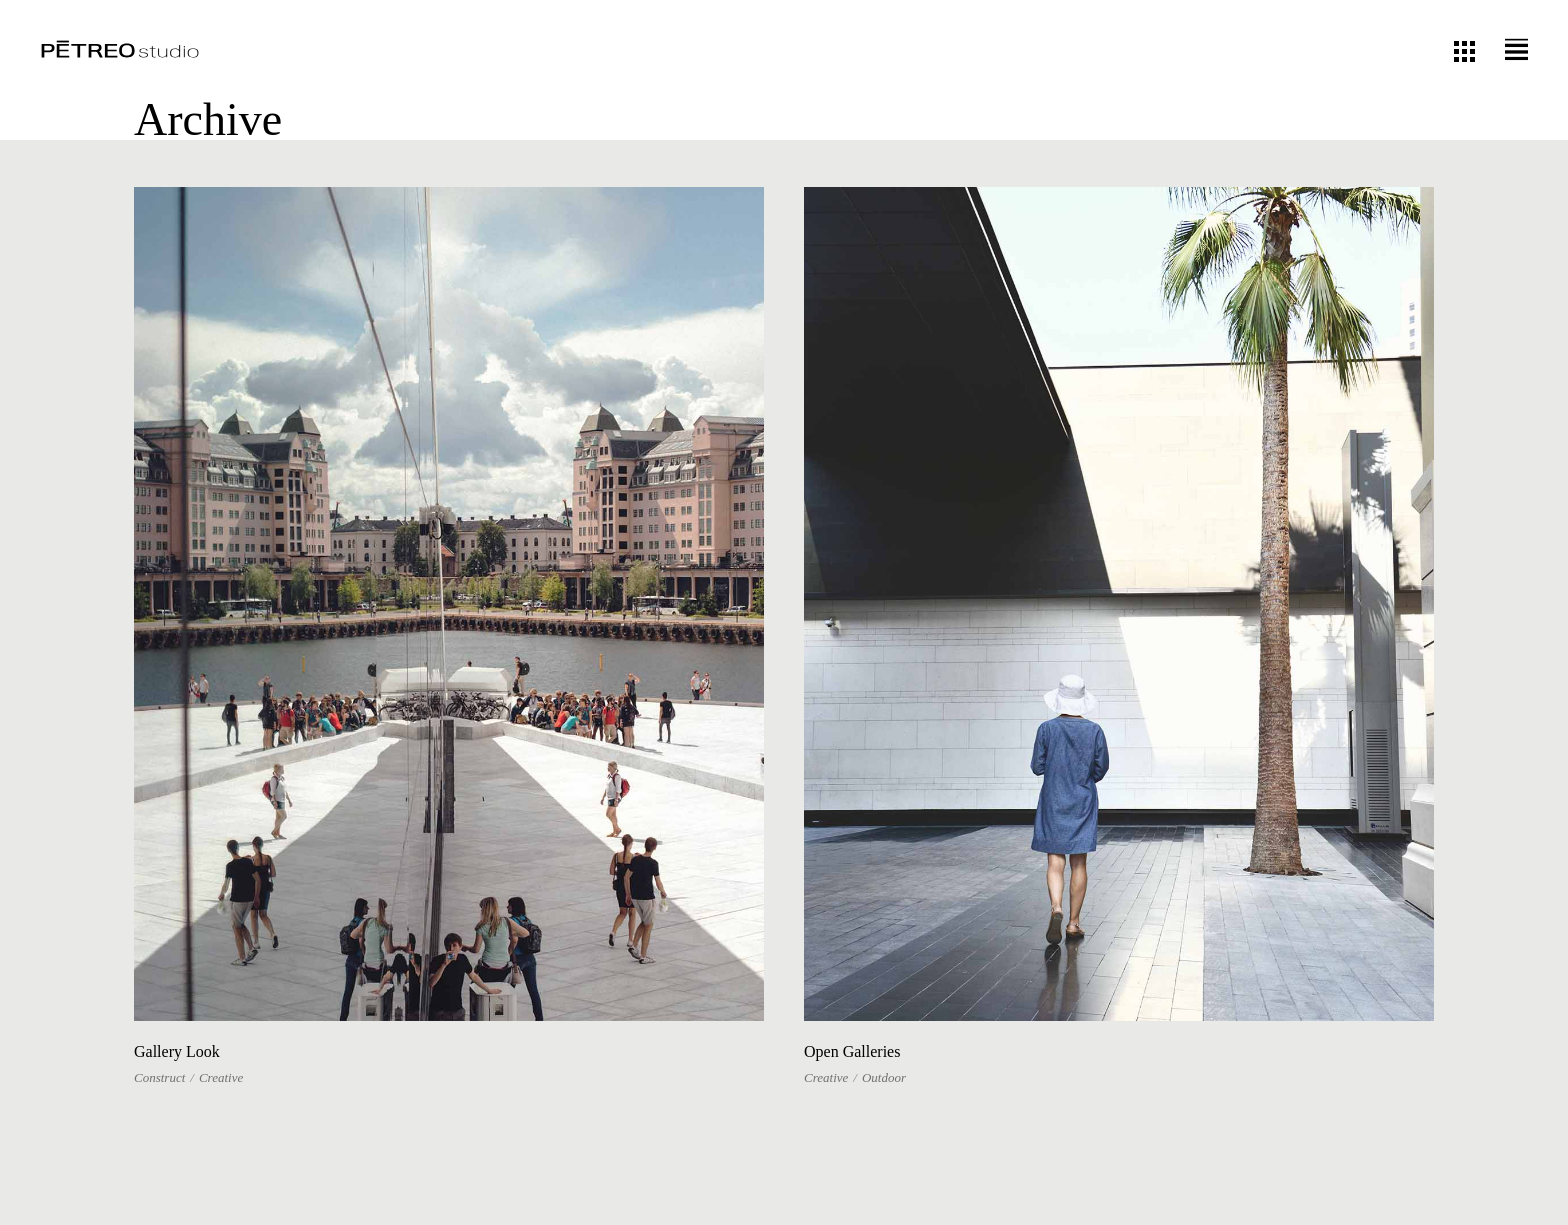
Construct (159, 1077)
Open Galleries (852, 1051)
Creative (221, 1077)
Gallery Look (177, 1051)
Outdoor (884, 1077)
